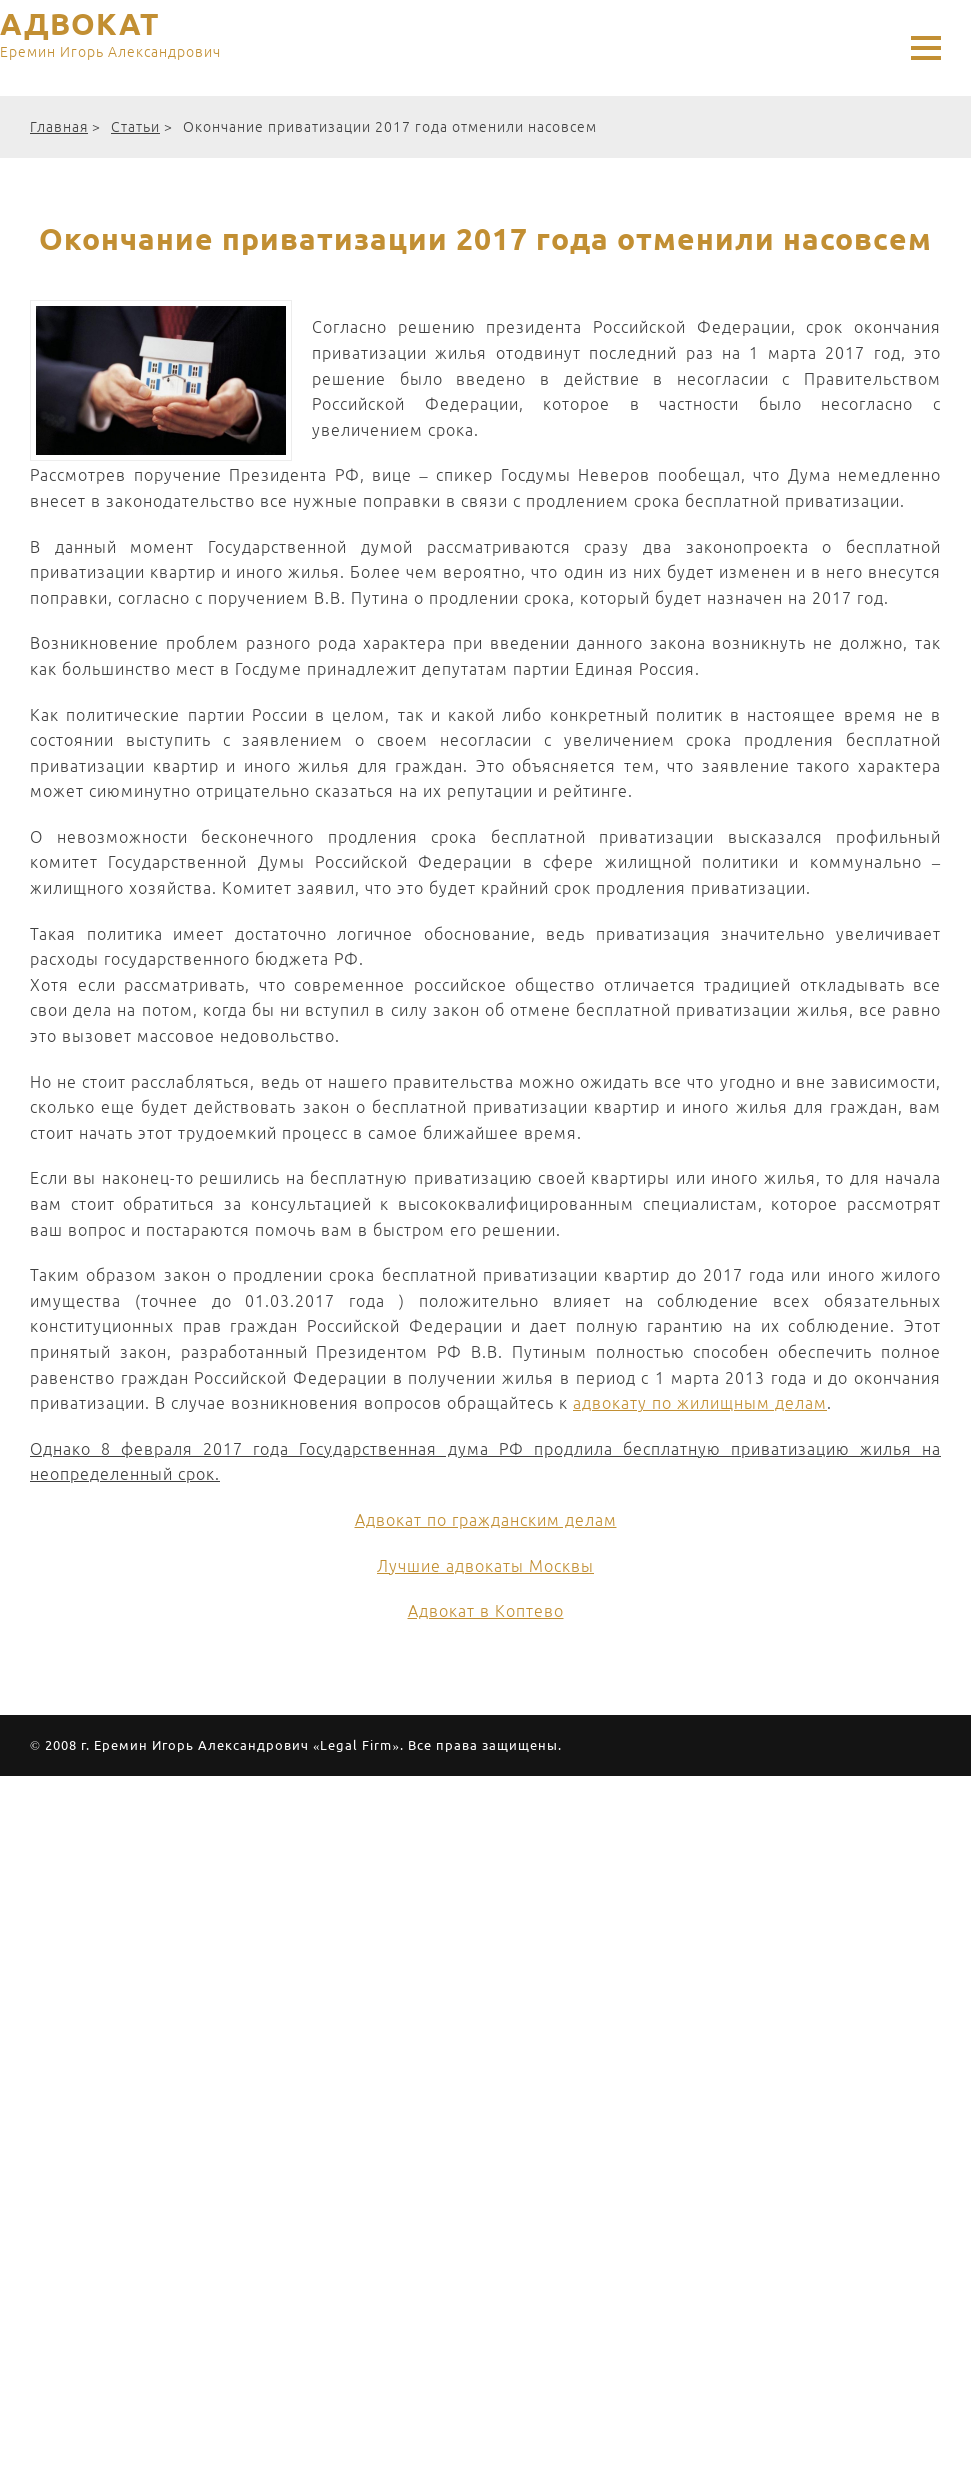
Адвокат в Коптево (486, 1611)
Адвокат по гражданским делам (486, 1520)
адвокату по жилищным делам (700, 1403)
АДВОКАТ (110, 38)
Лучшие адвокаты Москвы (485, 1566)
